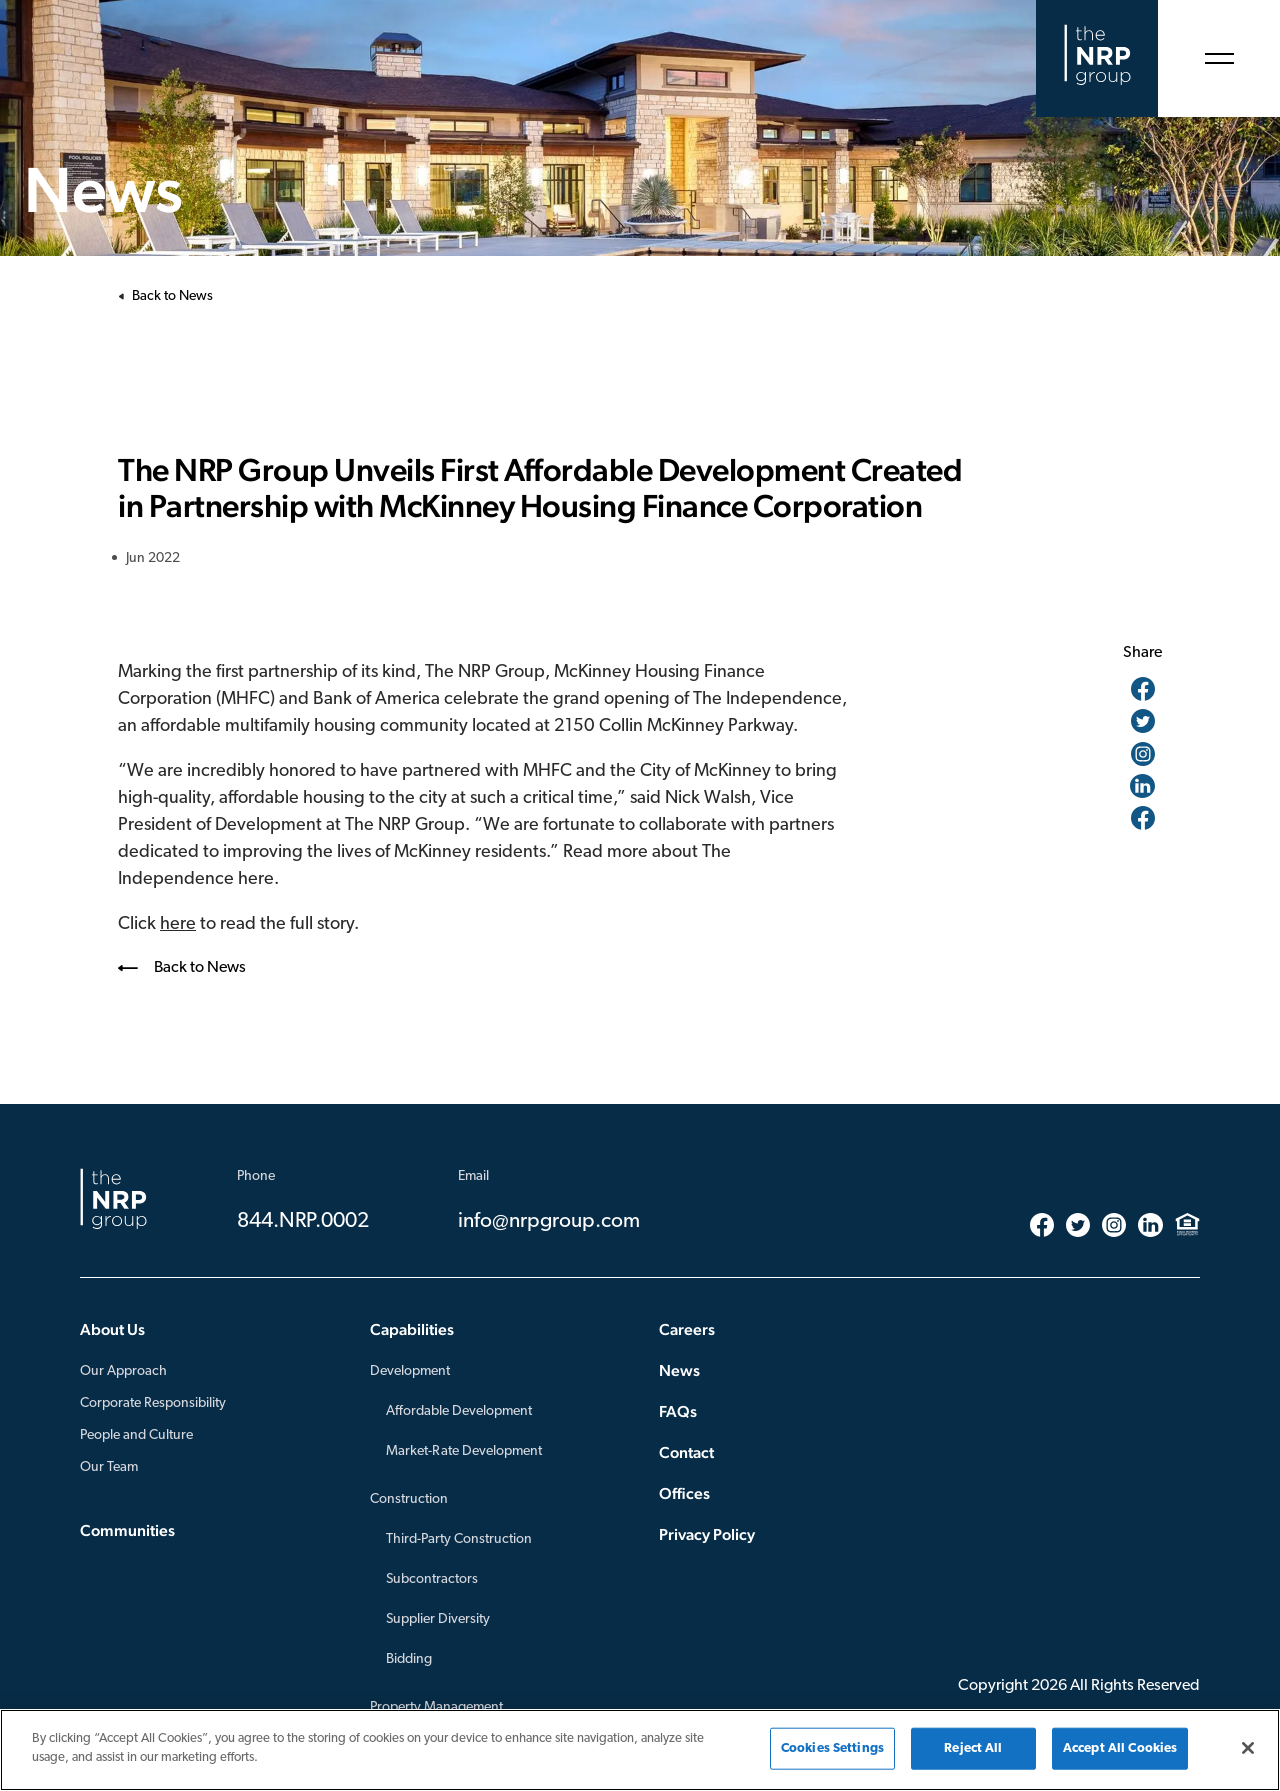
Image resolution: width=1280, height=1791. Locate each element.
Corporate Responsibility (153, 1403)
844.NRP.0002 (303, 1221)
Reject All (973, 1748)
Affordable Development (459, 1411)
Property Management (436, 1707)
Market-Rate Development (464, 1451)
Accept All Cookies (1120, 1748)
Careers (687, 1329)
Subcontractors (432, 1579)
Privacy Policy (707, 1534)
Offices (684, 1493)
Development (410, 1371)
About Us (112, 1329)
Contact (686, 1452)
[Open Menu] (1219, 58)
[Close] (1248, 1748)
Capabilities (412, 1329)
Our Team (109, 1467)
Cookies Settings (832, 1748)
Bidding (409, 1659)
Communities (127, 1530)
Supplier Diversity (438, 1619)
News (679, 1370)
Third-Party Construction (459, 1539)
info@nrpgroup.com (549, 1221)
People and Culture (136, 1435)
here (178, 924)
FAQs (678, 1411)
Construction (409, 1499)
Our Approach (123, 1371)
